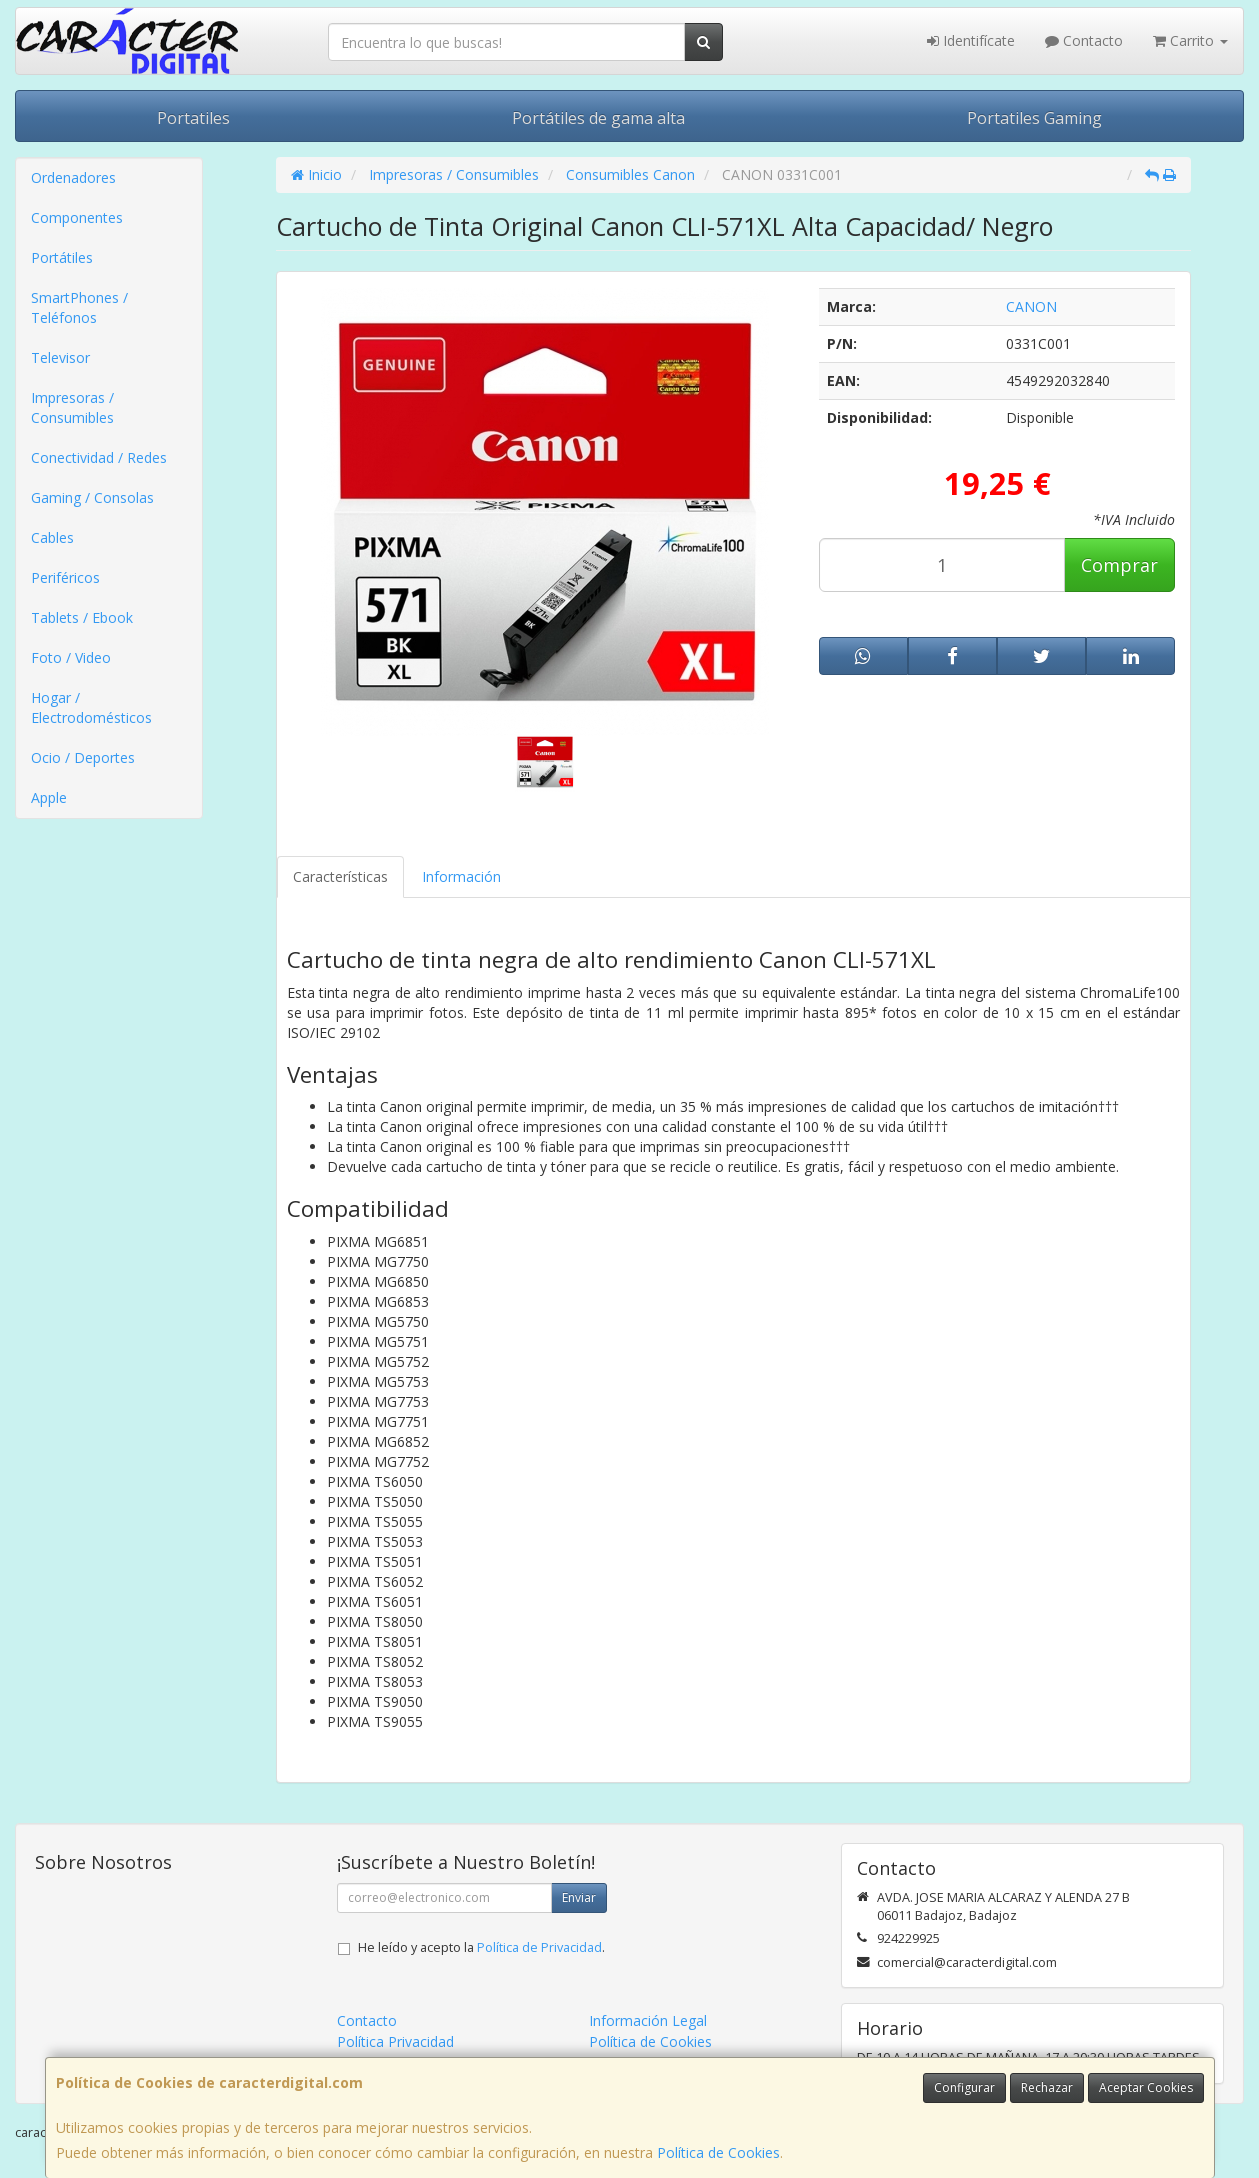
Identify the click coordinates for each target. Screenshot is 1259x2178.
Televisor (60, 357)
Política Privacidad (395, 2041)
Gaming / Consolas (92, 497)
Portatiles (193, 118)
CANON (1031, 306)
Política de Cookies (718, 2152)
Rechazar (1047, 2087)
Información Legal (648, 2020)
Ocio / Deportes (83, 757)
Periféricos (65, 577)
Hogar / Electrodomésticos (91, 707)
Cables (52, 537)
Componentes (77, 217)
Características (340, 876)
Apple (49, 797)
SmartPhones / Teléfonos (79, 307)
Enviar (579, 1897)
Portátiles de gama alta (598, 118)
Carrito (1190, 40)
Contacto (1084, 40)
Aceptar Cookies (1146, 2087)
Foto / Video (71, 657)
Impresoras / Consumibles (72, 407)
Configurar (964, 2087)
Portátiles (62, 257)
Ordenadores (73, 177)
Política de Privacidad (539, 1947)
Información (461, 876)
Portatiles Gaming (1034, 118)
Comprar (1119, 565)
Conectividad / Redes (99, 457)
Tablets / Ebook (82, 617)
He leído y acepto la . (481, 1947)
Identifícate (971, 40)
